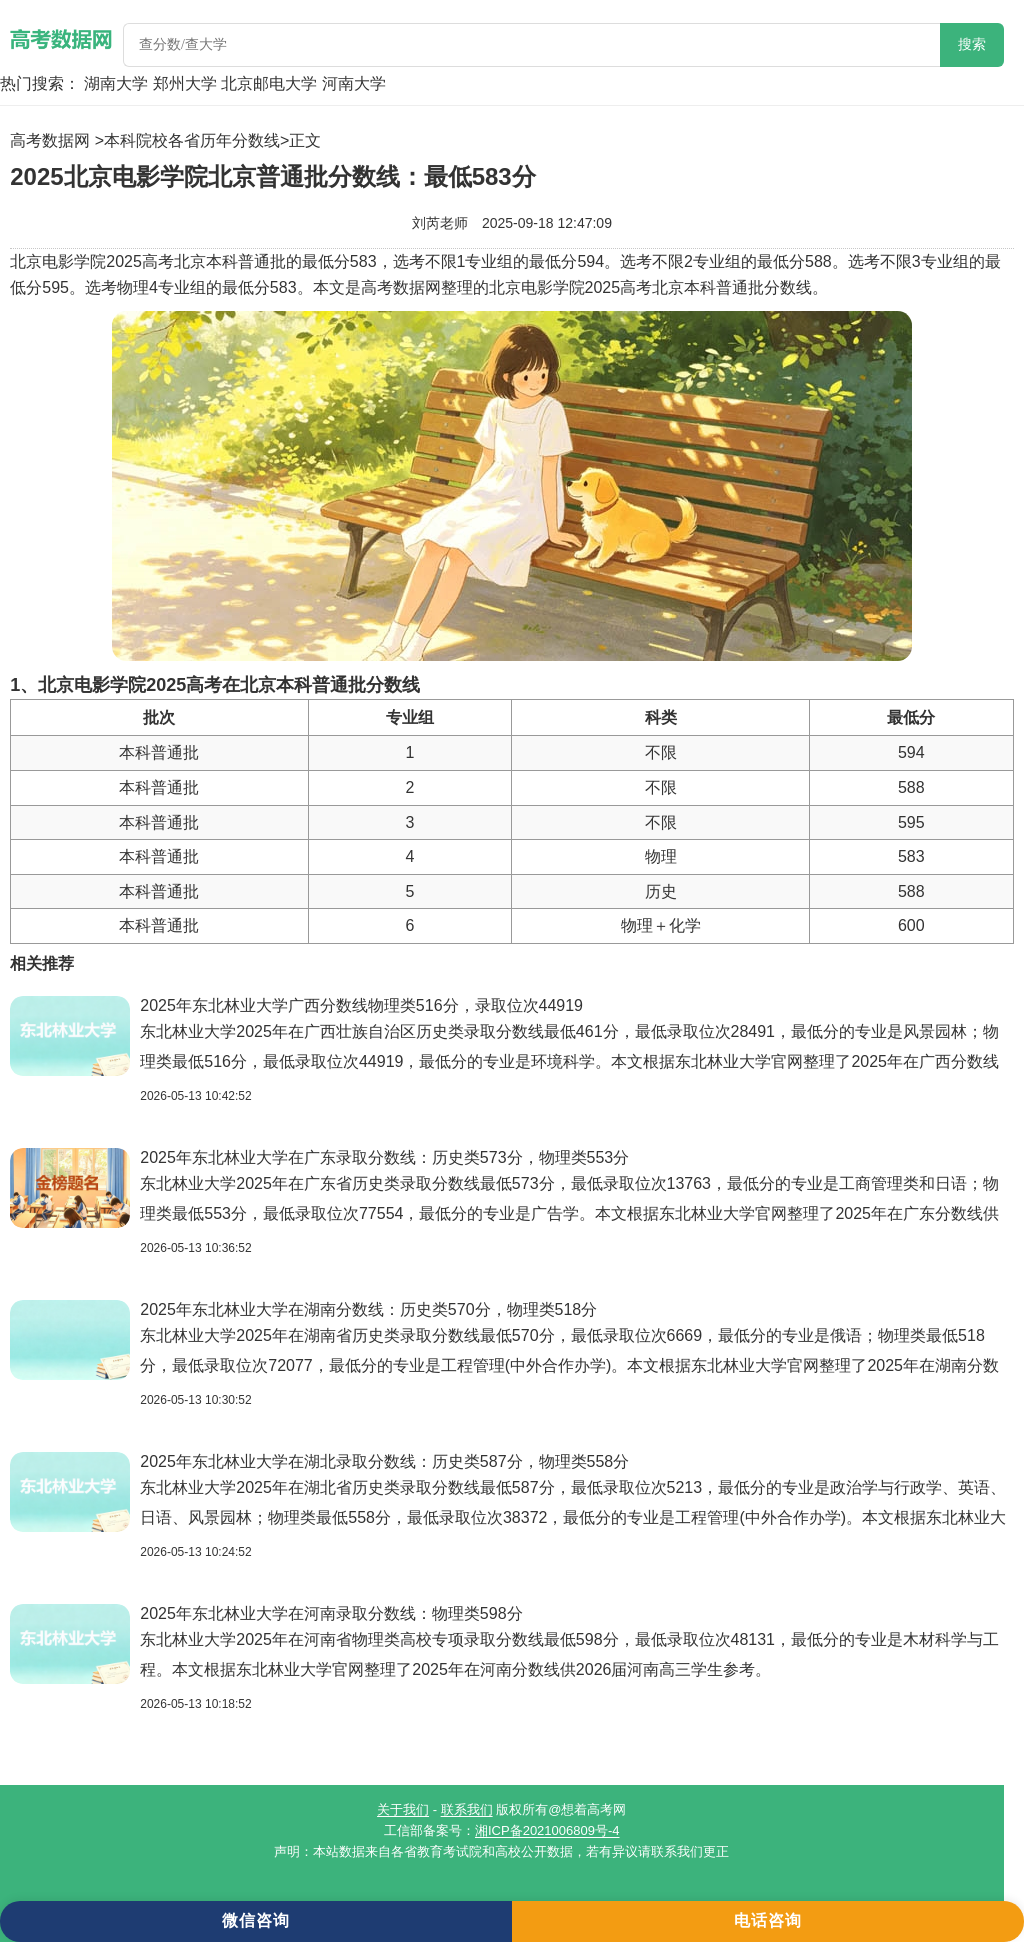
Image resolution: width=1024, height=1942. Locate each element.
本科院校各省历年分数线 (192, 140)
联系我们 (467, 1809)
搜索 (972, 44)
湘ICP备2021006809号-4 (547, 1830)
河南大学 (354, 83)
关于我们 (403, 1809)
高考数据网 (50, 140)
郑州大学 (185, 83)
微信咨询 (256, 1920)
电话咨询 (768, 1920)
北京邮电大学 (269, 83)
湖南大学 (116, 83)
